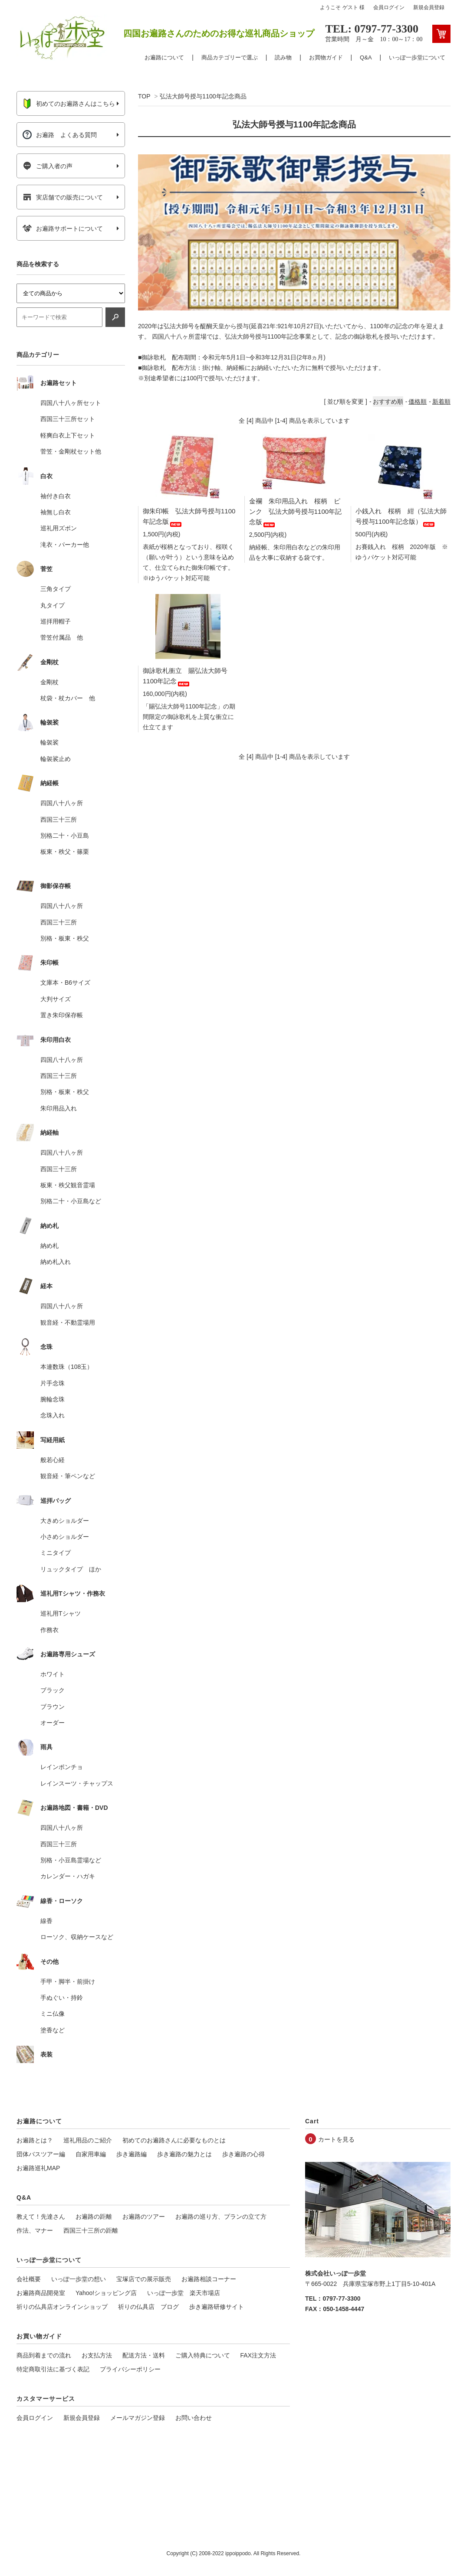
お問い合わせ (193, 2417)
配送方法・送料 (143, 2355)
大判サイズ (55, 999)
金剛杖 (49, 682)
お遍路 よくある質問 (60, 134)
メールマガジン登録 (137, 2417)
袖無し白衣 (55, 512)
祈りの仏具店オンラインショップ (62, 2306)
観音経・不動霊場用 (67, 1322)
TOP (144, 96)
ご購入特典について (202, 2355)
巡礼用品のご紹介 (87, 2140)
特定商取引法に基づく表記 (52, 2369)
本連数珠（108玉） (66, 1366)
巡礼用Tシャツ (60, 1613)
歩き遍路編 (131, 2154)
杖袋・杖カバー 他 (67, 698)
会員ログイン (389, 7)
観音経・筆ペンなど (67, 1475)
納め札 (49, 1245)
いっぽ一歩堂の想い (78, 2279)
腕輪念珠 (52, 1399)
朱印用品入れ (58, 1108)
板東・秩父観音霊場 (67, 1185)
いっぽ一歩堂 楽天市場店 (183, 2292)
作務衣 (49, 1629)
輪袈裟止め (55, 758)
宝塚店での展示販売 (143, 2279)
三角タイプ (55, 588)
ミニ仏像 (52, 2013)
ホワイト (52, 1674)
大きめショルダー (64, 1520)
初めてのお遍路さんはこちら (69, 103)
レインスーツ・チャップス (76, 1783)
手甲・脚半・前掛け (67, 1981)
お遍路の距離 (94, 2216)
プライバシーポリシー (130, 2369)
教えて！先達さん (40, 2216)
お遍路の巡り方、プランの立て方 (220, 2216)
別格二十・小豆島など (70, 1201)
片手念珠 (52, 1383)
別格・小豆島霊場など (70, 1860)
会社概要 (28, 2279)
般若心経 (52, 1459)
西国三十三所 (58, 819)
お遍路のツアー (143, 2216)
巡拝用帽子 (55, 621)
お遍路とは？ (34, 2140)
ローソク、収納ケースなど (76, 1936)
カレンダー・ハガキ (67, 1876)
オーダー (52, 1722)
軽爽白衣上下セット (67, 435)
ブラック (52, 1690)
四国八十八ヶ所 (61, 803)
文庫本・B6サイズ (65, 982)
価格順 (417, 401)
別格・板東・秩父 (64, 938)
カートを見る (336, 2139)
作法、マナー (34, 2230)
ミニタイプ (55, 1552)
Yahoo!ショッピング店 (106, 2292)
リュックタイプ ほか (70, 1569)
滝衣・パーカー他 (64, 544)
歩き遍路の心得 (243, 2154)
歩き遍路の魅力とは (184, 2154)
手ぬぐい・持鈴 (61, 1997)
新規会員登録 (428, 7)
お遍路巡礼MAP (38, 2168)
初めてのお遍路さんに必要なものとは (174, 2140)
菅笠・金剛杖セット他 (70, 451)
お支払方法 (97, 2355)
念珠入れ (52, 1415)
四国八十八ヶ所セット (70, 402)
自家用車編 (91, 2154)
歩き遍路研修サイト (216, 2306)
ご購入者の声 (47, 166)
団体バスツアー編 (40, 2154)
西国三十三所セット (67, 418)
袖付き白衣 (55, 496)
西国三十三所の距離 (90, 2230)
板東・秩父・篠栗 (64, 851)
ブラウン (52, 1706)
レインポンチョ (61, 1766)
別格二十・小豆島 (64, 835)
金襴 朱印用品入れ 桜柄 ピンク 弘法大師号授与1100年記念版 (295, 511)
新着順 (441, 401)
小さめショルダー (64, 1536)
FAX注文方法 (258, 2355)
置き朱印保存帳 (61, 1015)
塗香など (52, 2030)
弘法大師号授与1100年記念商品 (203, 96)
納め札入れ (55, 1261)
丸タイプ (52, 605)
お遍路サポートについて (63, 228)
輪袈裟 (49, 742)
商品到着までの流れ (43, 2355)
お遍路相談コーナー (208, 2279)
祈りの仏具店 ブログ (148, 2306)
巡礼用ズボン (58, 528)
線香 (46, 1920)
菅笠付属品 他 (61, 637)
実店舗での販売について (63, 197)
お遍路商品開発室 (40, 2292)
